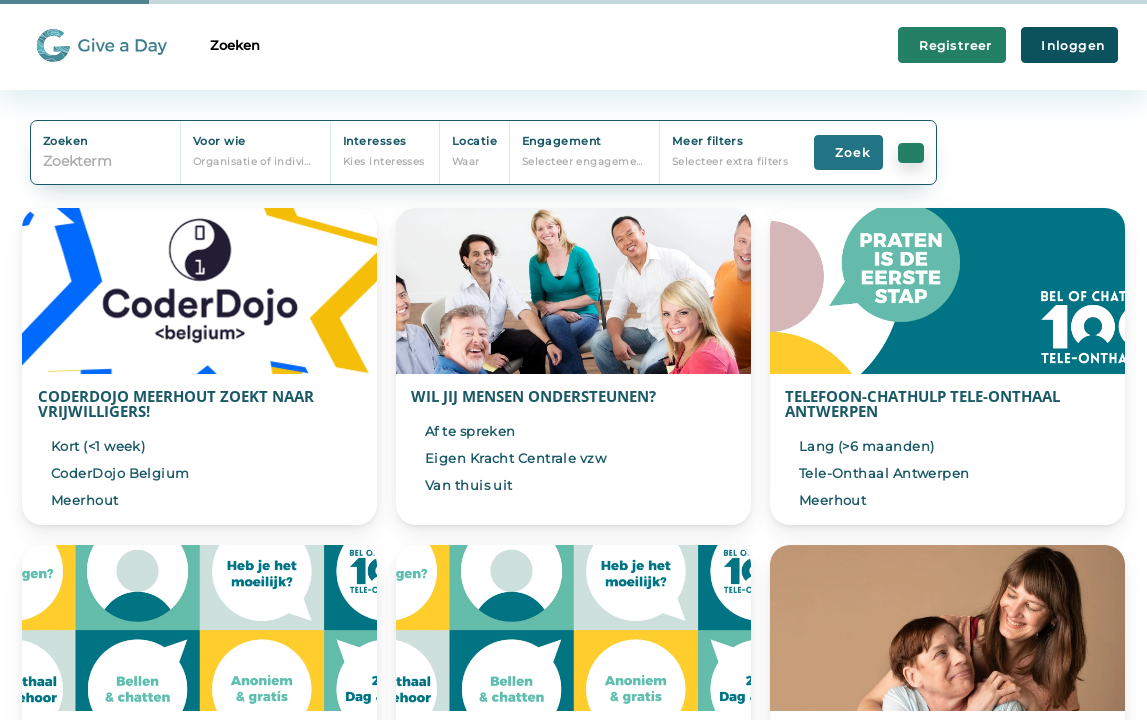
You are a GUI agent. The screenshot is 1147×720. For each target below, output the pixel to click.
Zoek (848, 152)
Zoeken (235, 45)
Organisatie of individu (256, 161)
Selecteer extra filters (730, 161)
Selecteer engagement (585, 161)
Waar (466, 161)
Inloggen (1069, 45)
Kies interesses (384, 161)
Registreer (952, 45)
